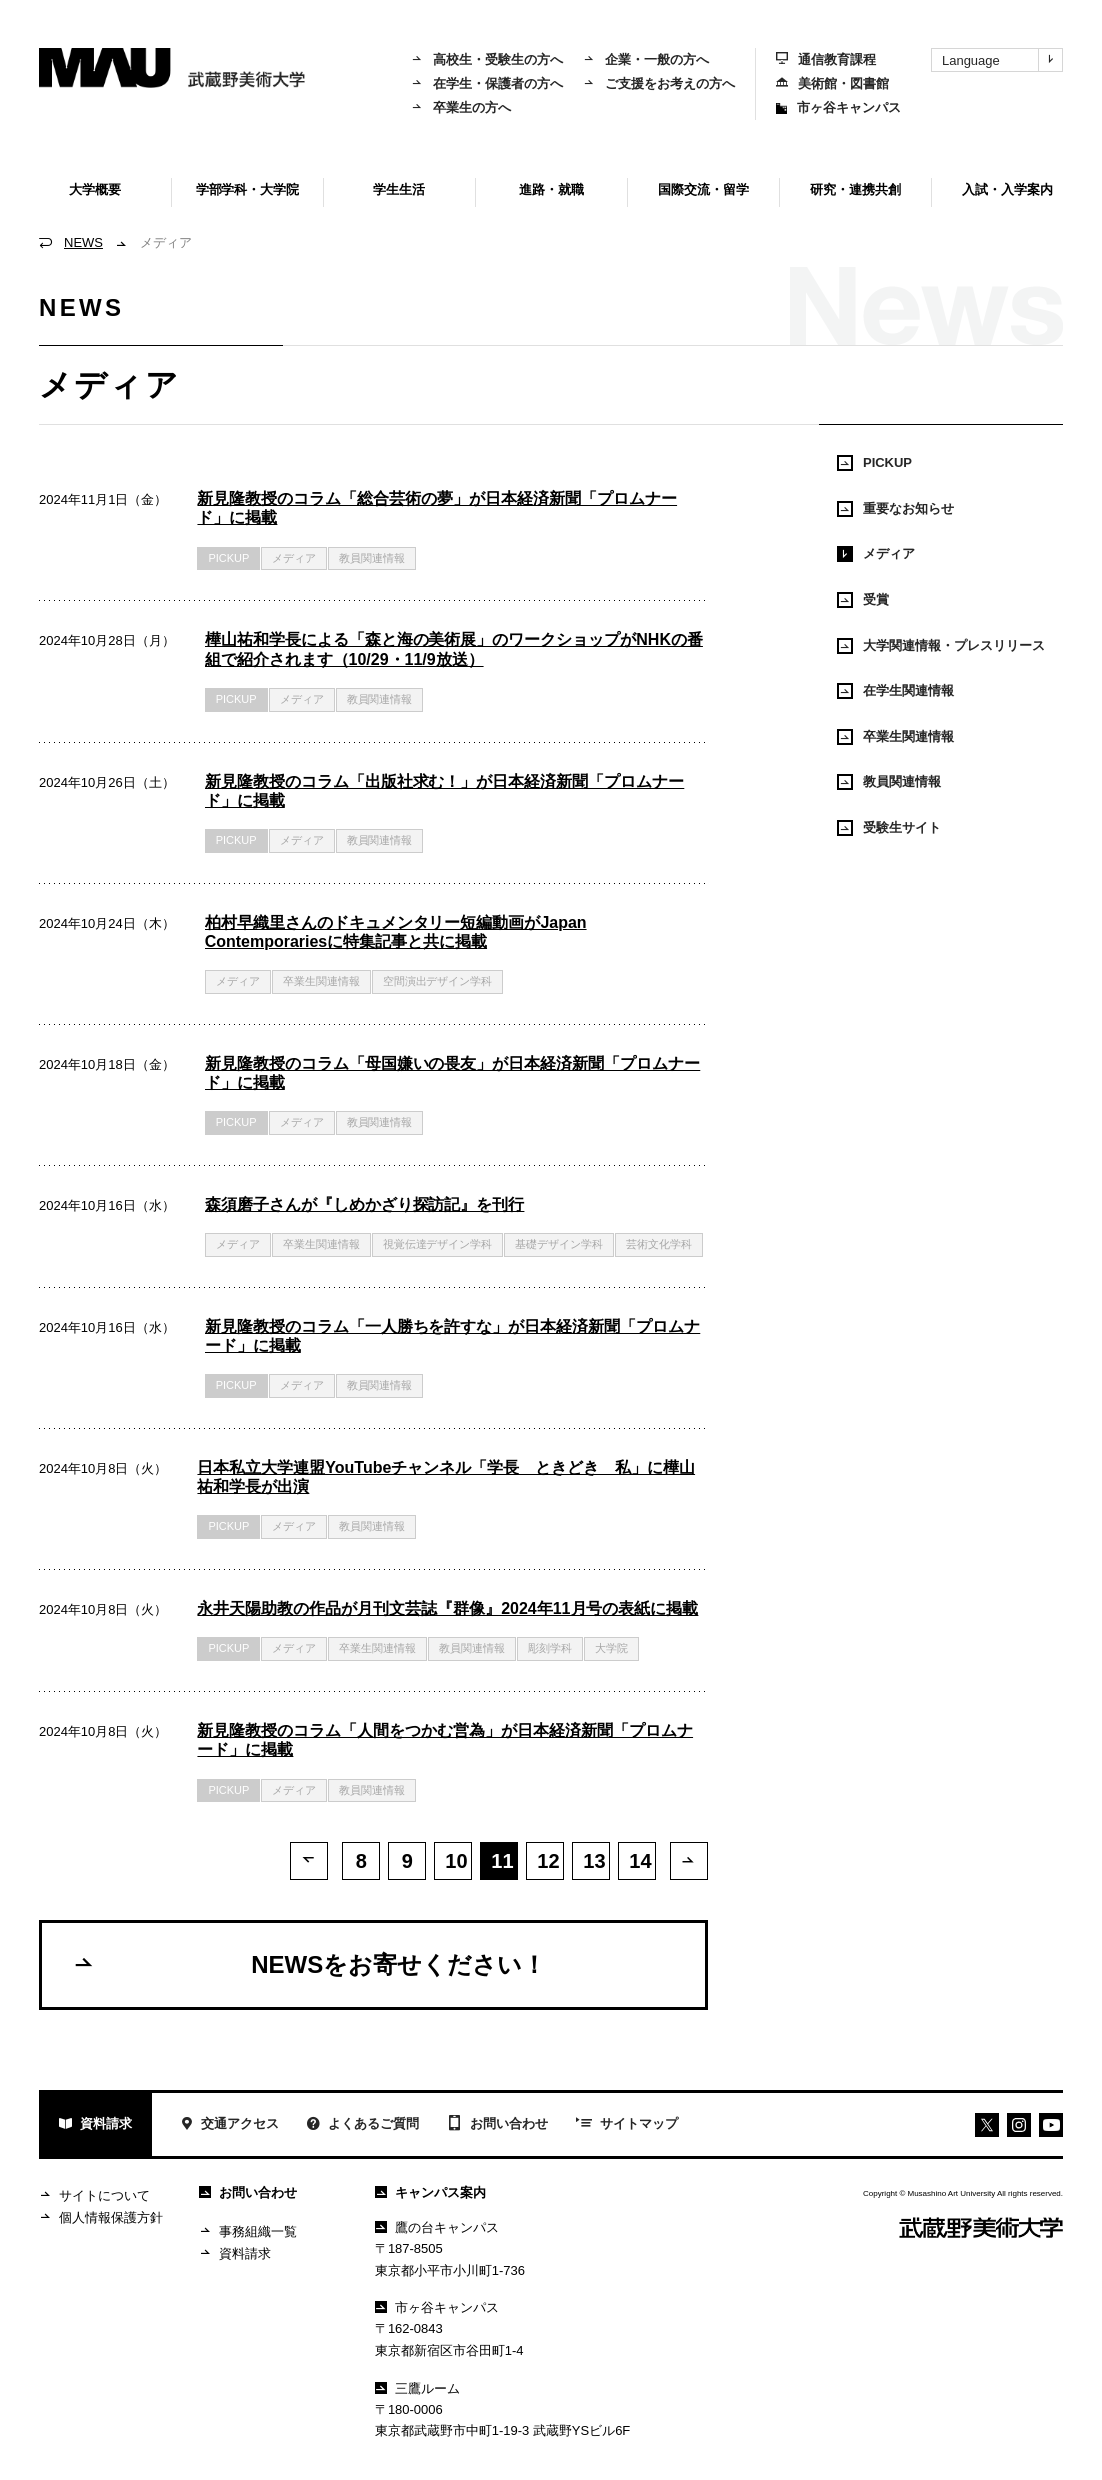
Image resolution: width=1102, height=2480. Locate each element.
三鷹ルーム (417, 2391)
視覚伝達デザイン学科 (438, 1244)
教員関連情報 (372, 558)
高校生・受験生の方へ (487, 59)
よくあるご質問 (363, 2128)
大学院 (611, 1648)
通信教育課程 (826, 59)
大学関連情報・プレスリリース (941, 646)
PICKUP (228, 558)
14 (640, 1861)
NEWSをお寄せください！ (309, 1967)
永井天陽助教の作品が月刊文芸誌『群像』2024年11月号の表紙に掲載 (447, 1608)
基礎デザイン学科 (559, 1244)
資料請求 (95, 2128)
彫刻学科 (550, 1648)
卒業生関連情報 (321, 981)
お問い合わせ (497, 2128)
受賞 (863, 600)
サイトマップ (627, 2128)
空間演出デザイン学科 (438, 981)
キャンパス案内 (430, 2195)
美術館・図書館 (832, 83)
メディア (876, 554)
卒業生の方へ (461, 107)
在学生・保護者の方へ (487, 83)
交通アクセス (229, 2128)
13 (594, 1861)
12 (548, 1861)
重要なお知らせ (895, 509)
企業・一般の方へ (646, 59)
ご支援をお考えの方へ (659, 83)
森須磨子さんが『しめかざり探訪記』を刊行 (365, 1204)
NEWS (83, 242)
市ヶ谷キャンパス (838, 107)
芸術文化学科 (659, 1244)
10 (456, 1861)
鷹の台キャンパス (437, 2230)
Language (1002, 60)
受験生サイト (889, 828)
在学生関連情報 (895, 691)
